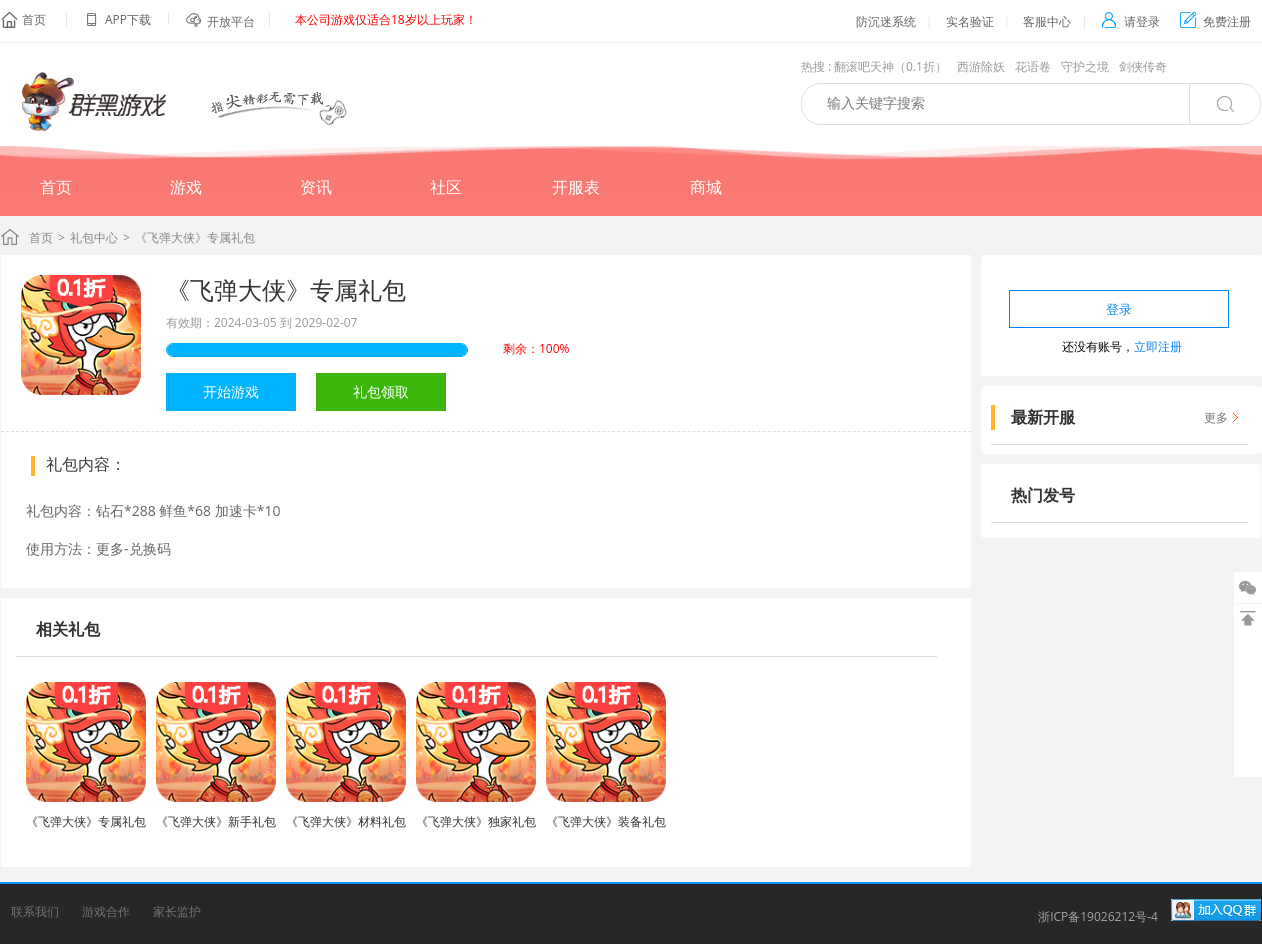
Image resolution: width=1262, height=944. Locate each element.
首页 (34, 19)
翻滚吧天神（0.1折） (890, 66)
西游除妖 (981, 66)
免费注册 (1215, 21)
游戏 (186, 187)
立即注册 (1158, 346)
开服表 (576, 187)
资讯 (316, 187)
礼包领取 (381, 391)
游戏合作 (106, 911)
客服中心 (1047, 21)
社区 (446, 187)
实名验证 (970, 21)
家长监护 (177, 911)
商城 (706, 187)
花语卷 (1033, 66)
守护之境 (1085, 66)
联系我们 (35, 911)
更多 (1216, 417)
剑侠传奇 (1143, 66)
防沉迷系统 (886, 21)
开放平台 (231, 21)
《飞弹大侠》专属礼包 (286, 289)
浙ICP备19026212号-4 (1098, 916)
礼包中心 (94, 237)
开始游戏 (231, 391)
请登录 (1130, 21)
